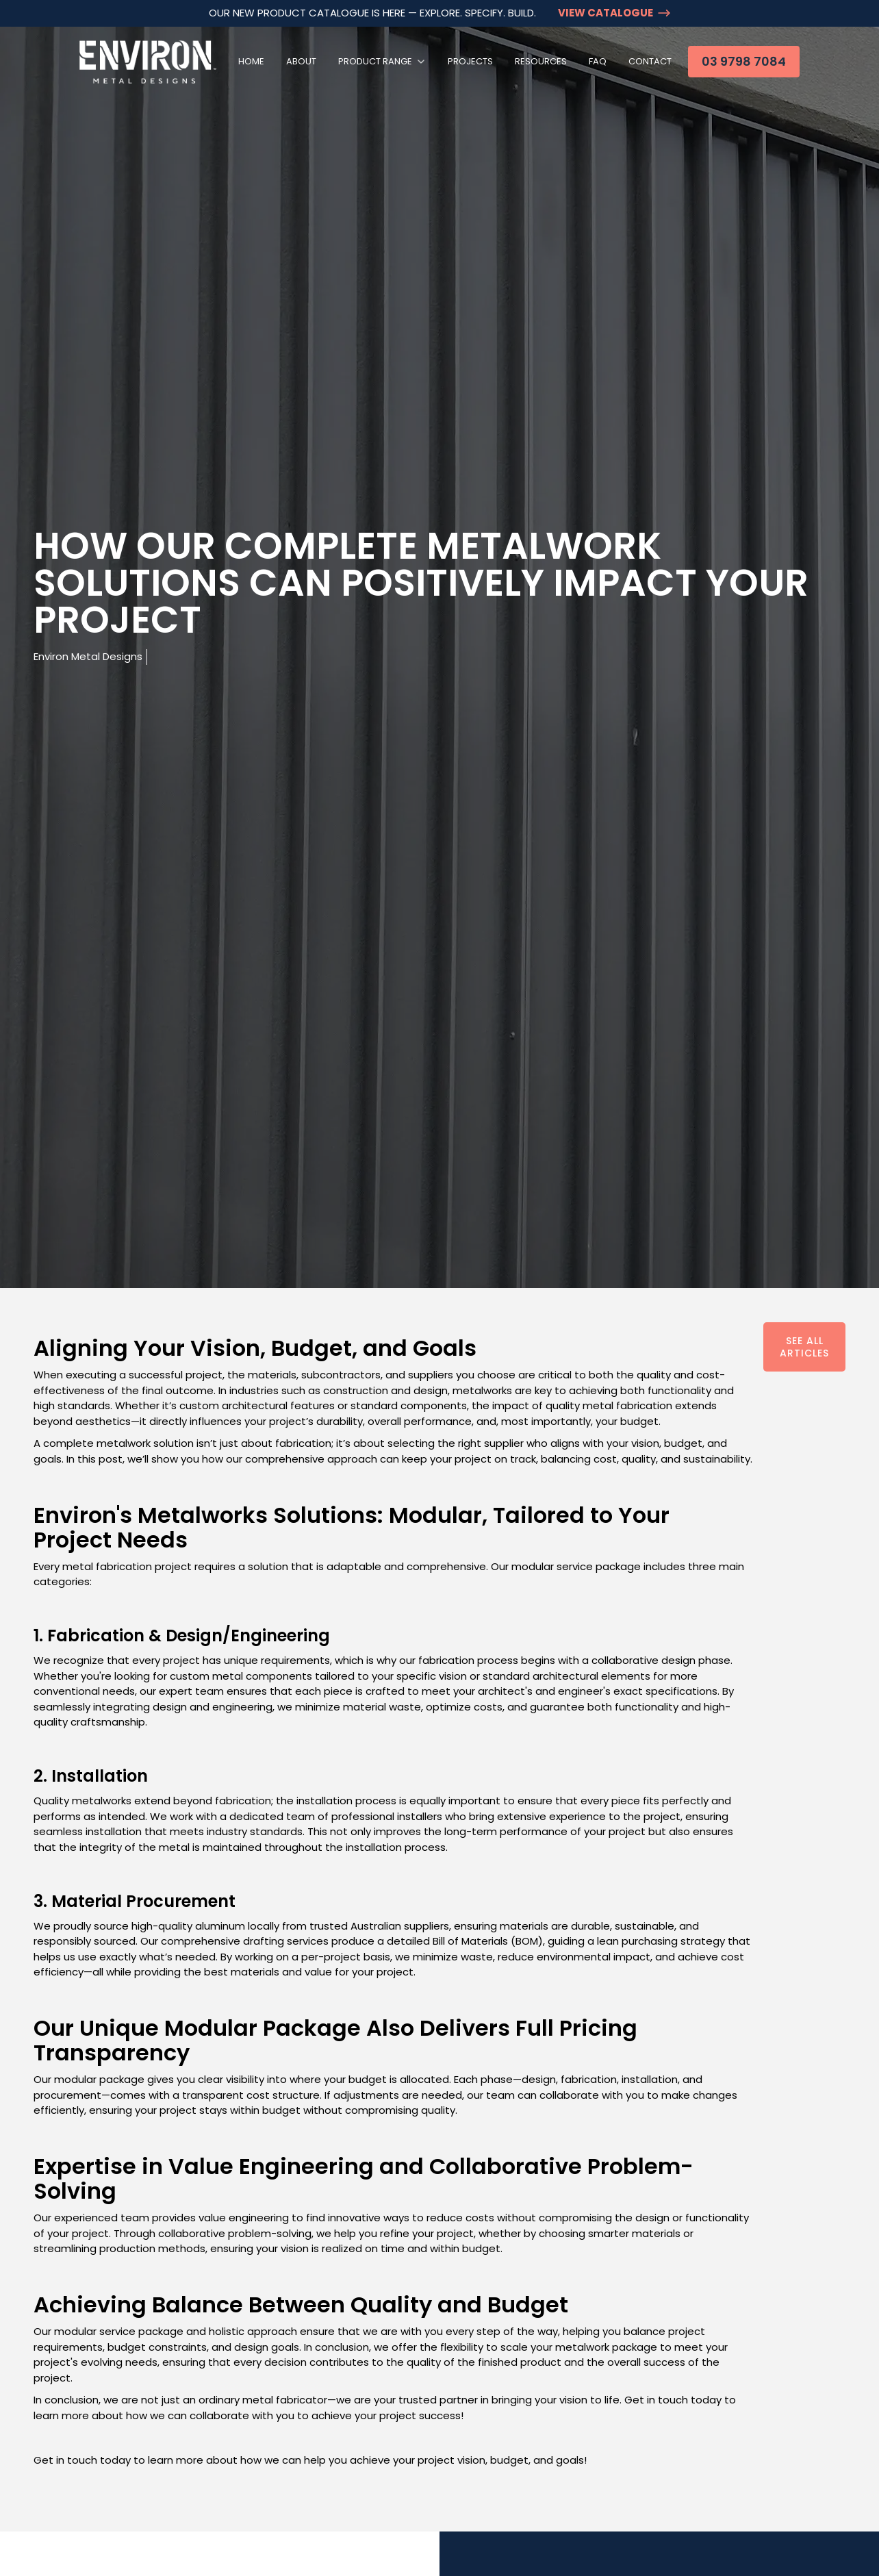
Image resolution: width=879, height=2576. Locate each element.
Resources (541, 61)
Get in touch (65, 2460)
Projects (470, 61)
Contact (650, 61)
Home (251, 61)
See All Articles (804, 1347)
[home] (147, 62)
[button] (382, 62)
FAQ (598, 61)
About (301, 61)
